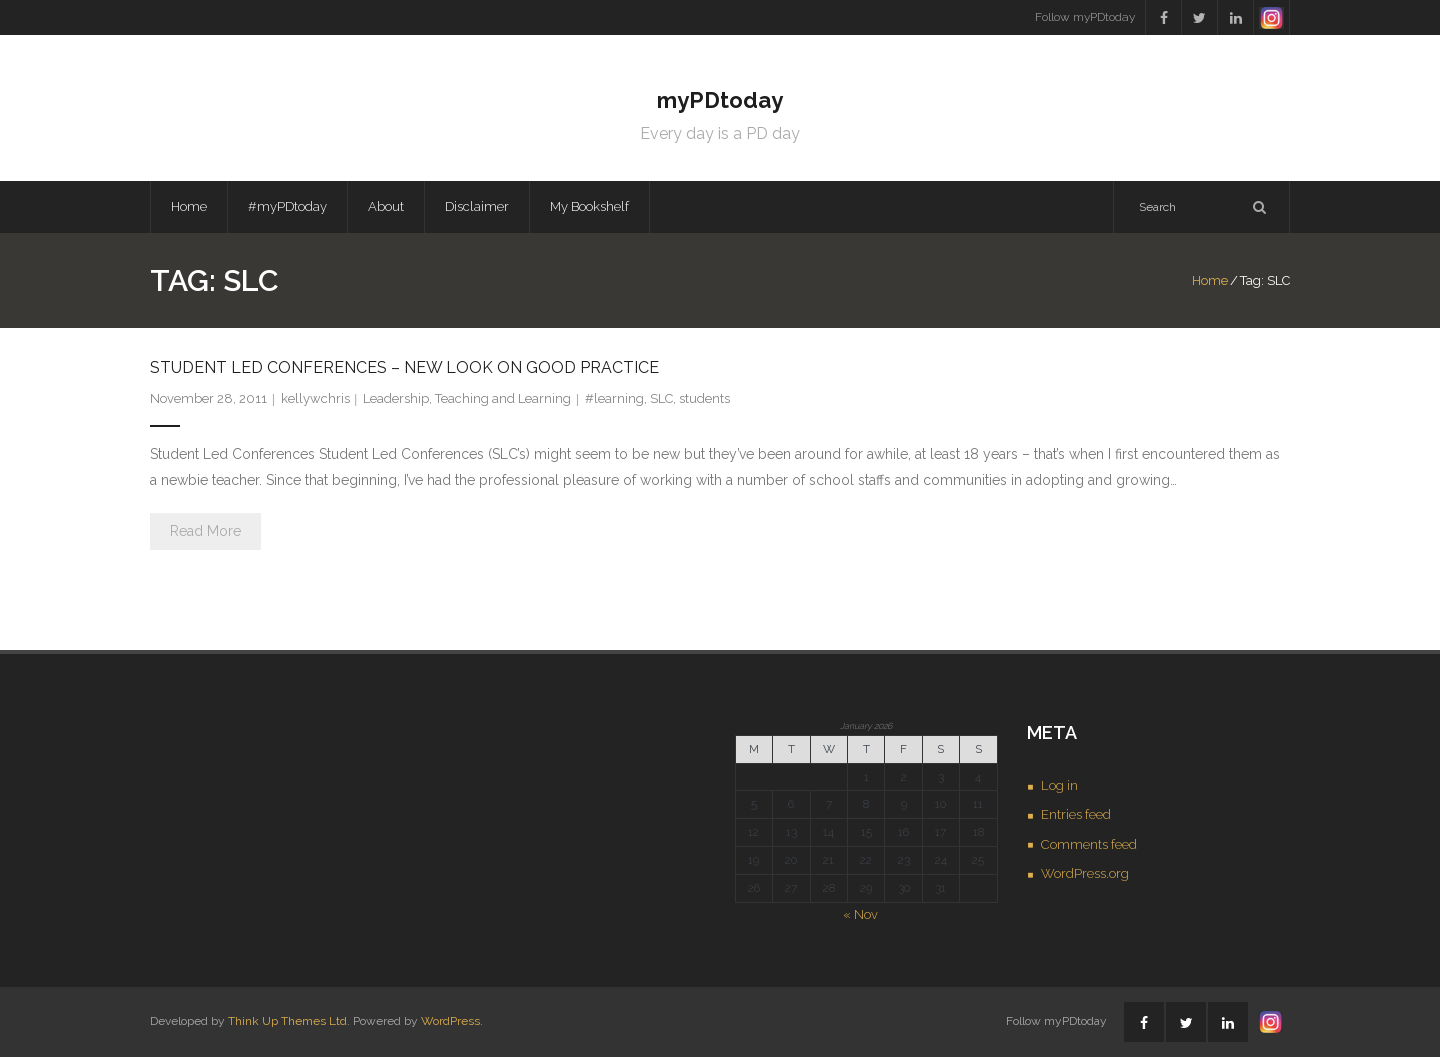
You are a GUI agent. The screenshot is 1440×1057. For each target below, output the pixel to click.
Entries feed (1076, 814)
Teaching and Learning (503, 398)
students (704, 398)
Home (189, 206)
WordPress (450, 1021)
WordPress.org (1085, 873)
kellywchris (315, 398)
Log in (1059, 785)
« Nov (860, 914)
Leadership (396, 398)
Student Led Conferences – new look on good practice (404, 367)
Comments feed (1089, 844)
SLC (661, 398)
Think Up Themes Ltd (287, 1021)
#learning (614, 398)
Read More (205, 531)
